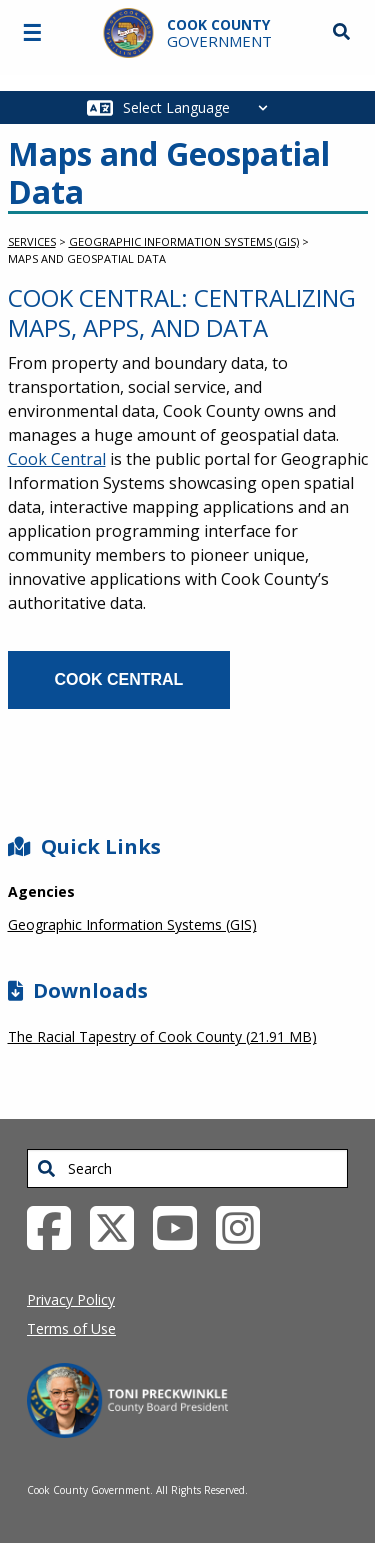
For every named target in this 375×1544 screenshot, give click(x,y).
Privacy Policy (71, 1299)
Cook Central (57, 459)
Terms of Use (71, 1328)
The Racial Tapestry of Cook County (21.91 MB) (162, 1036)
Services (32, 241)
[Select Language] (200, 107)
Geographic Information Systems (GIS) (184, 241)
